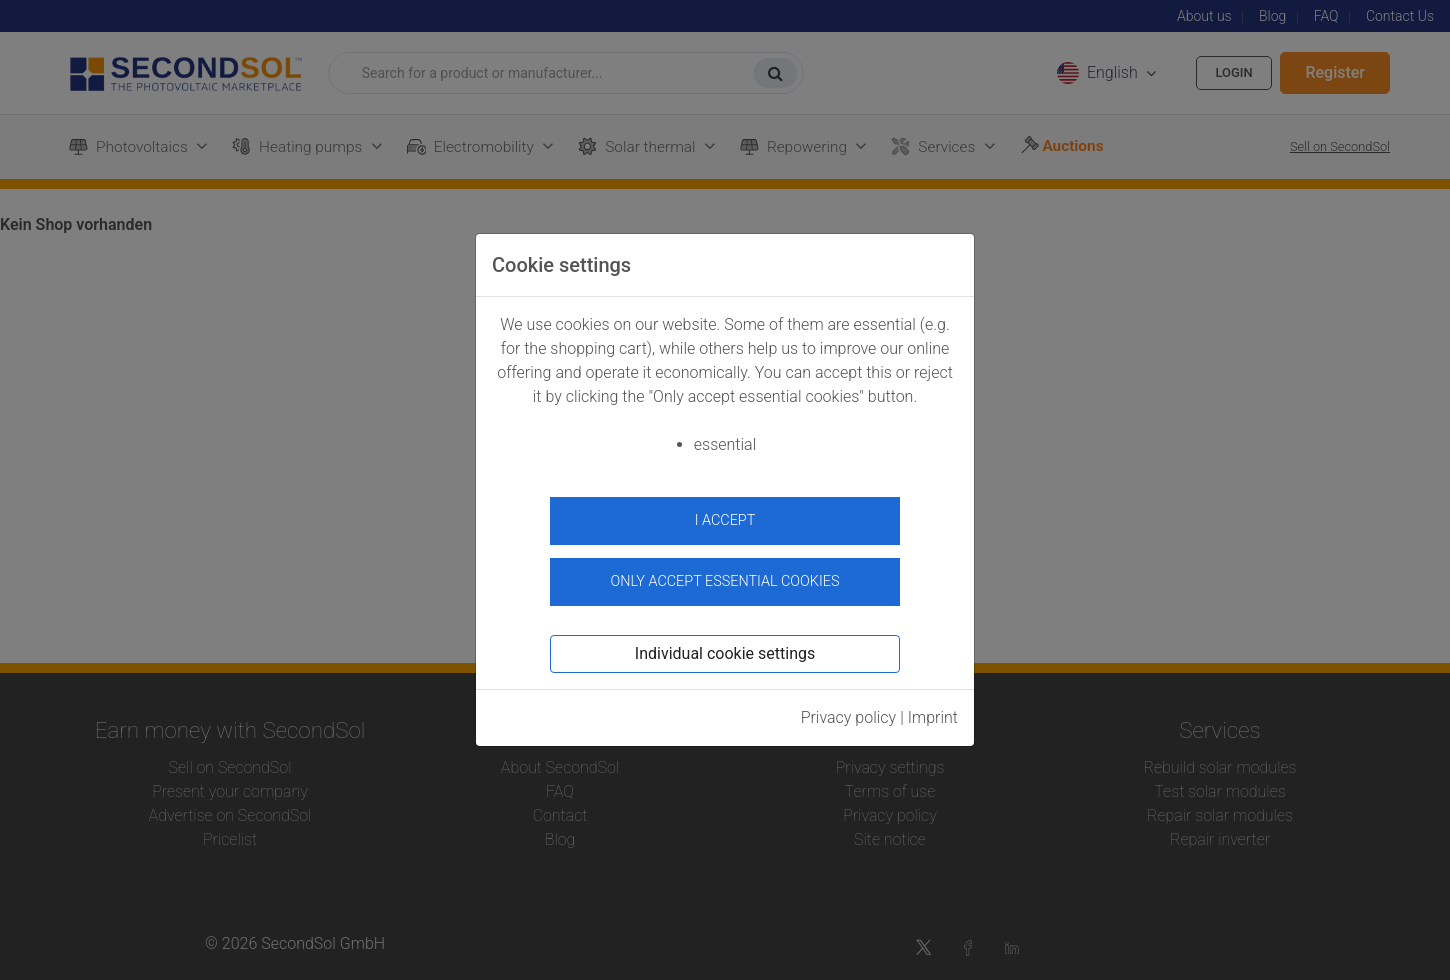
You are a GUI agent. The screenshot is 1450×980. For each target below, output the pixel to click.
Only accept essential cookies (725, 573)
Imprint (933, 709)
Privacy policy (849, 709)
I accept (725, 520)
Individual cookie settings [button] (725, 645)
